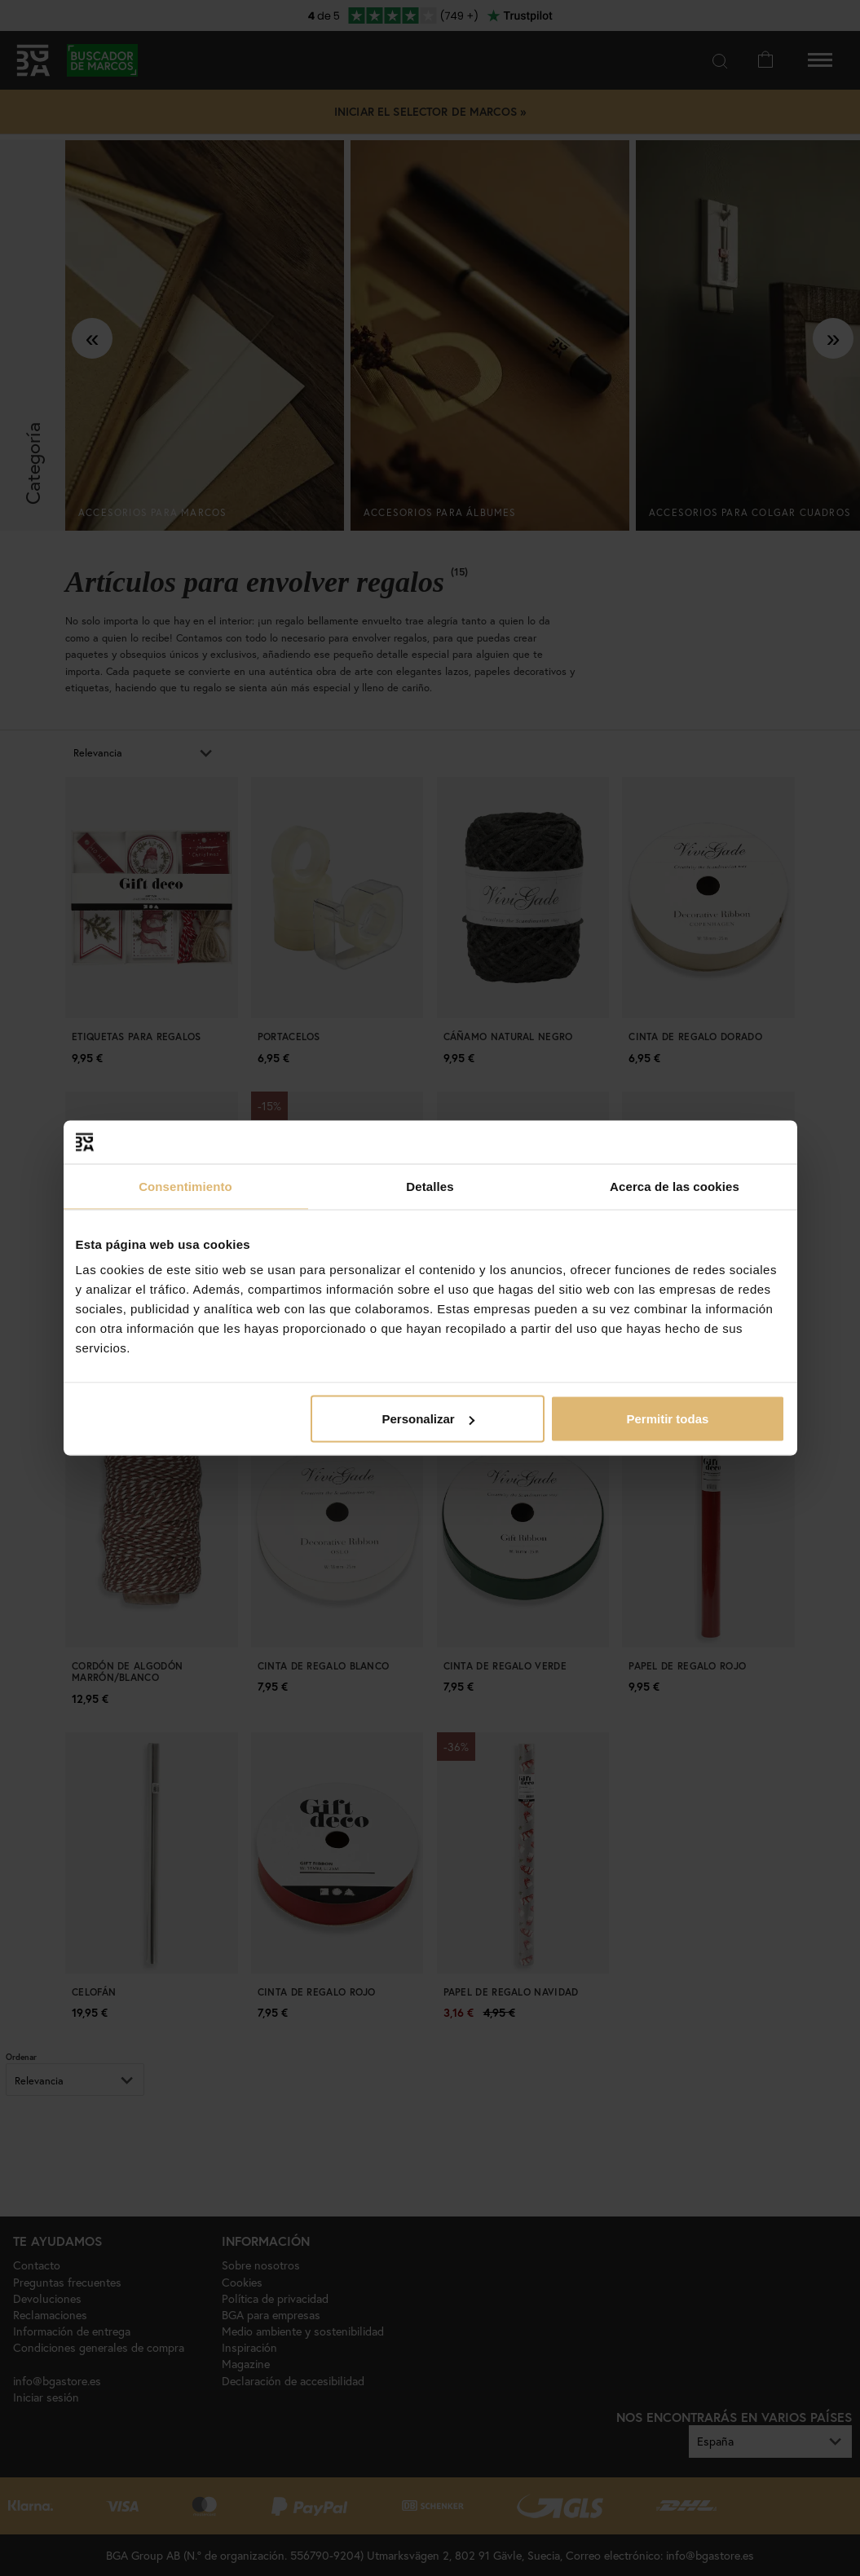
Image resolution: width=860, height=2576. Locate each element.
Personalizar (428, 1419)
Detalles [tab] (429, 1186)
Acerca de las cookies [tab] (674, 1186)
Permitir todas (668, 1419)
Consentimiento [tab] (185, 1186)
